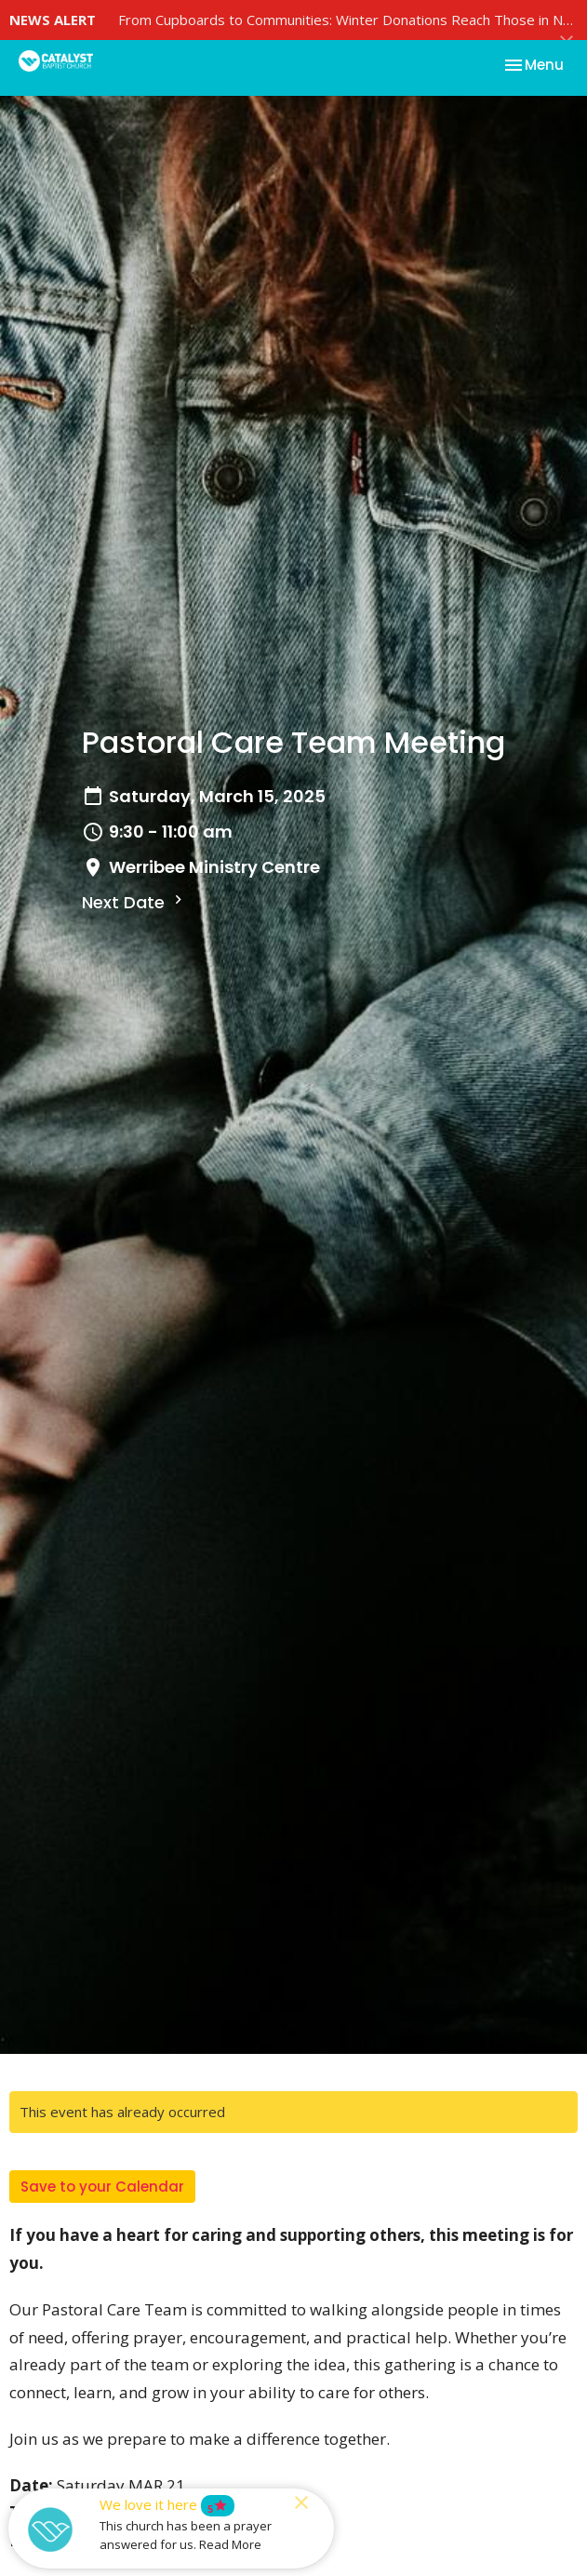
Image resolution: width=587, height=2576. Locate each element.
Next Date (134, 902)
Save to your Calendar (102, 2186)
